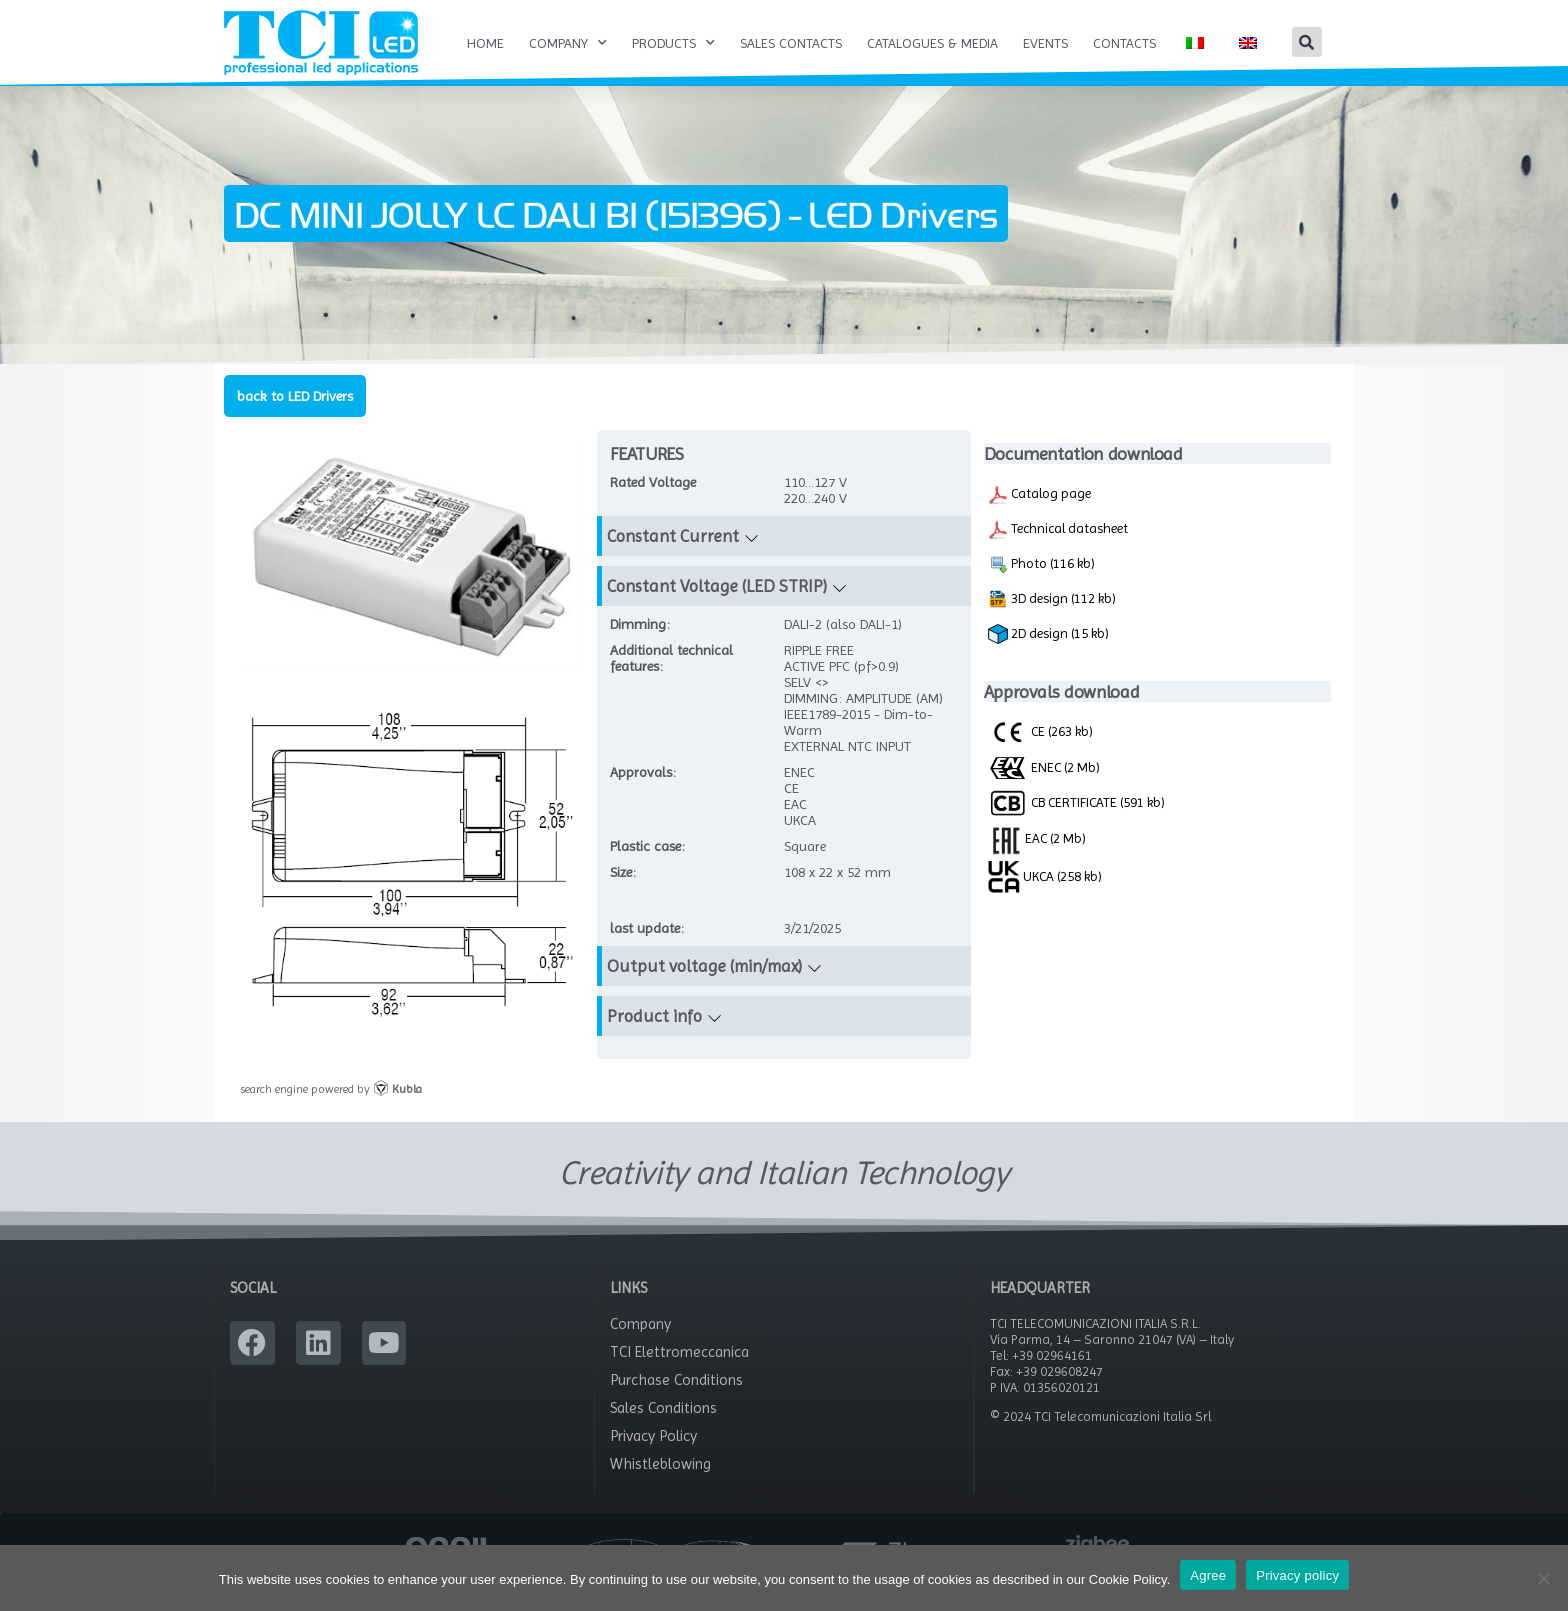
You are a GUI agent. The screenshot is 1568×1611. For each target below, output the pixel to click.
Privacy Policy (653, 1458)
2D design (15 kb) (1048, 656)
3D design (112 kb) (1052, 621)
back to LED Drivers (295, 417)
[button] (1307, 42)
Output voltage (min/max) (704, 988)
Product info (654, 1038)
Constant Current (673, 558)
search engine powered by (331, 1110)
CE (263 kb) (1040, 753)
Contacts (1124, 43)
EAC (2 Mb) (1037, 859)
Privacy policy (1297, 1575)
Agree (1208, 1575)
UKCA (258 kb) (1045, 897)
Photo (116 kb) (1041, 586)
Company (568, 43)
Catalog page (1039, 516)
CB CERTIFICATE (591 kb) (1076, 823)
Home (485, 43)
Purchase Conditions (676, 1402)
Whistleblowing (660, 1486)
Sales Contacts (791, 43)
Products (673, 43)
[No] (1543, 1578)
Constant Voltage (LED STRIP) (717, 608)
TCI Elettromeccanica (679, 1374)
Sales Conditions (663, 1430)
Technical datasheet (1058, 551)
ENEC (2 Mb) (1044, 788)
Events (1045, 43)
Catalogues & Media (932, 43)
